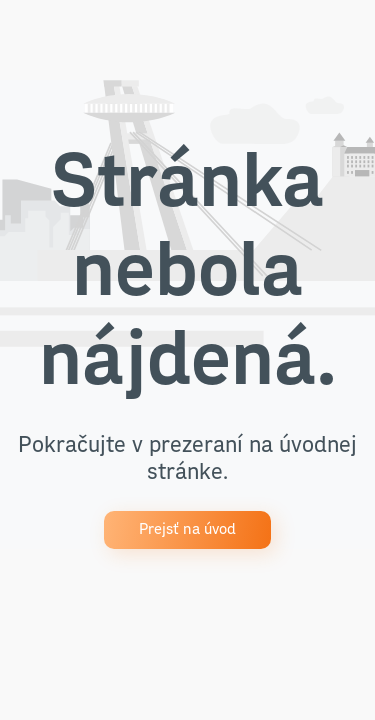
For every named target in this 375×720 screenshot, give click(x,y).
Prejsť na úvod (187, 529)
